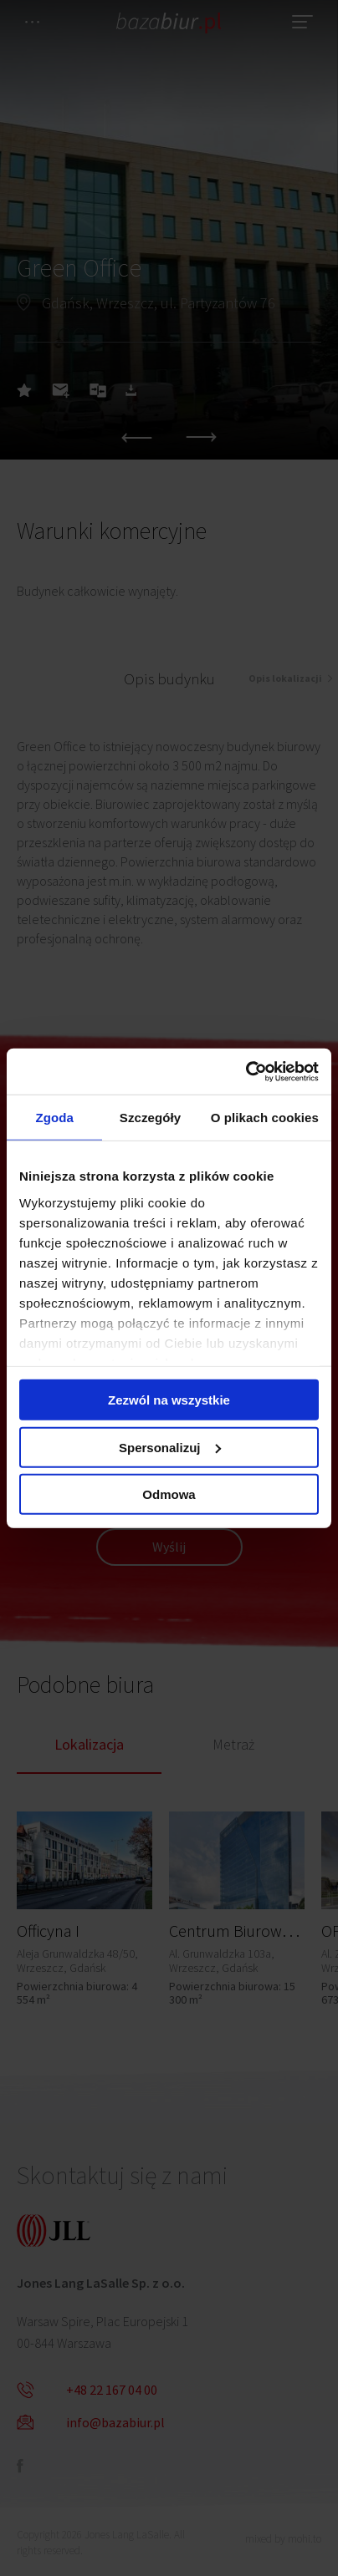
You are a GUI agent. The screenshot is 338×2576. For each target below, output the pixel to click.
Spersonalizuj (170, 1447)
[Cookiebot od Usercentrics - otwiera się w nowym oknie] (245, 1071)
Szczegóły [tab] (150, 1117)
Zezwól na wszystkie (169, 1400)
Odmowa (168, 1494)
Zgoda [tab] (54, 1117)
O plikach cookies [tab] (265, 1117)
